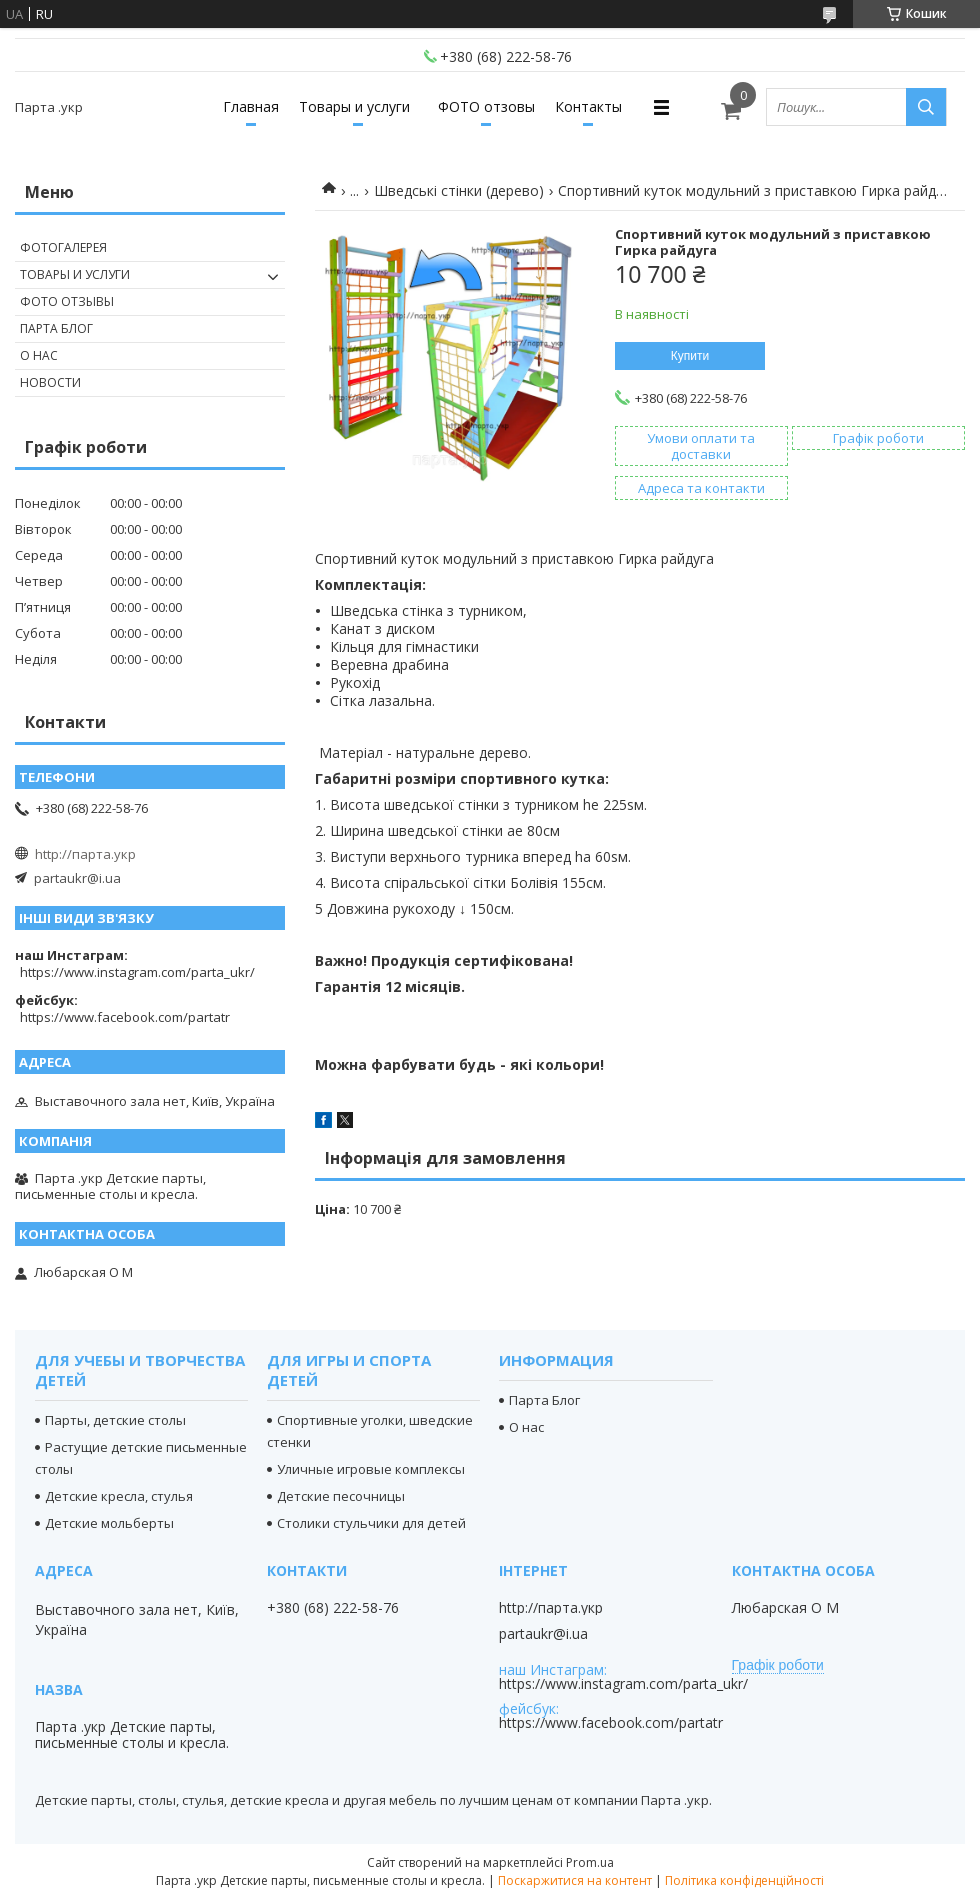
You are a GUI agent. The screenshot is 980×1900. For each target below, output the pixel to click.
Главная (251, 106)
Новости (50, 382)
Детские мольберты (109, 1523)
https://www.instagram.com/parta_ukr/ (137, 972)
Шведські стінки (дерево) (459, 190)
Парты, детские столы (115, 1420)
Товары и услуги (354, 106)
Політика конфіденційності (744, 1880)
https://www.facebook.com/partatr (125, 1017)
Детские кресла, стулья (119, 1496)
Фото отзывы (67, 301)
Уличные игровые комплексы (371, 1469)
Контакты (588, 106)
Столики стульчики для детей (371, 1523)
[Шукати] (926, 107)
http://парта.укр (85, 854)
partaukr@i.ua (77, 878)
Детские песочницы (341, 1496)
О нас (39, 355)
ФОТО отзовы (486, 106)
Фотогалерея (63, 247)
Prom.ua (590, 1862)
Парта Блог (56, 328)
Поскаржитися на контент (575, 1880)
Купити (690, 356)
